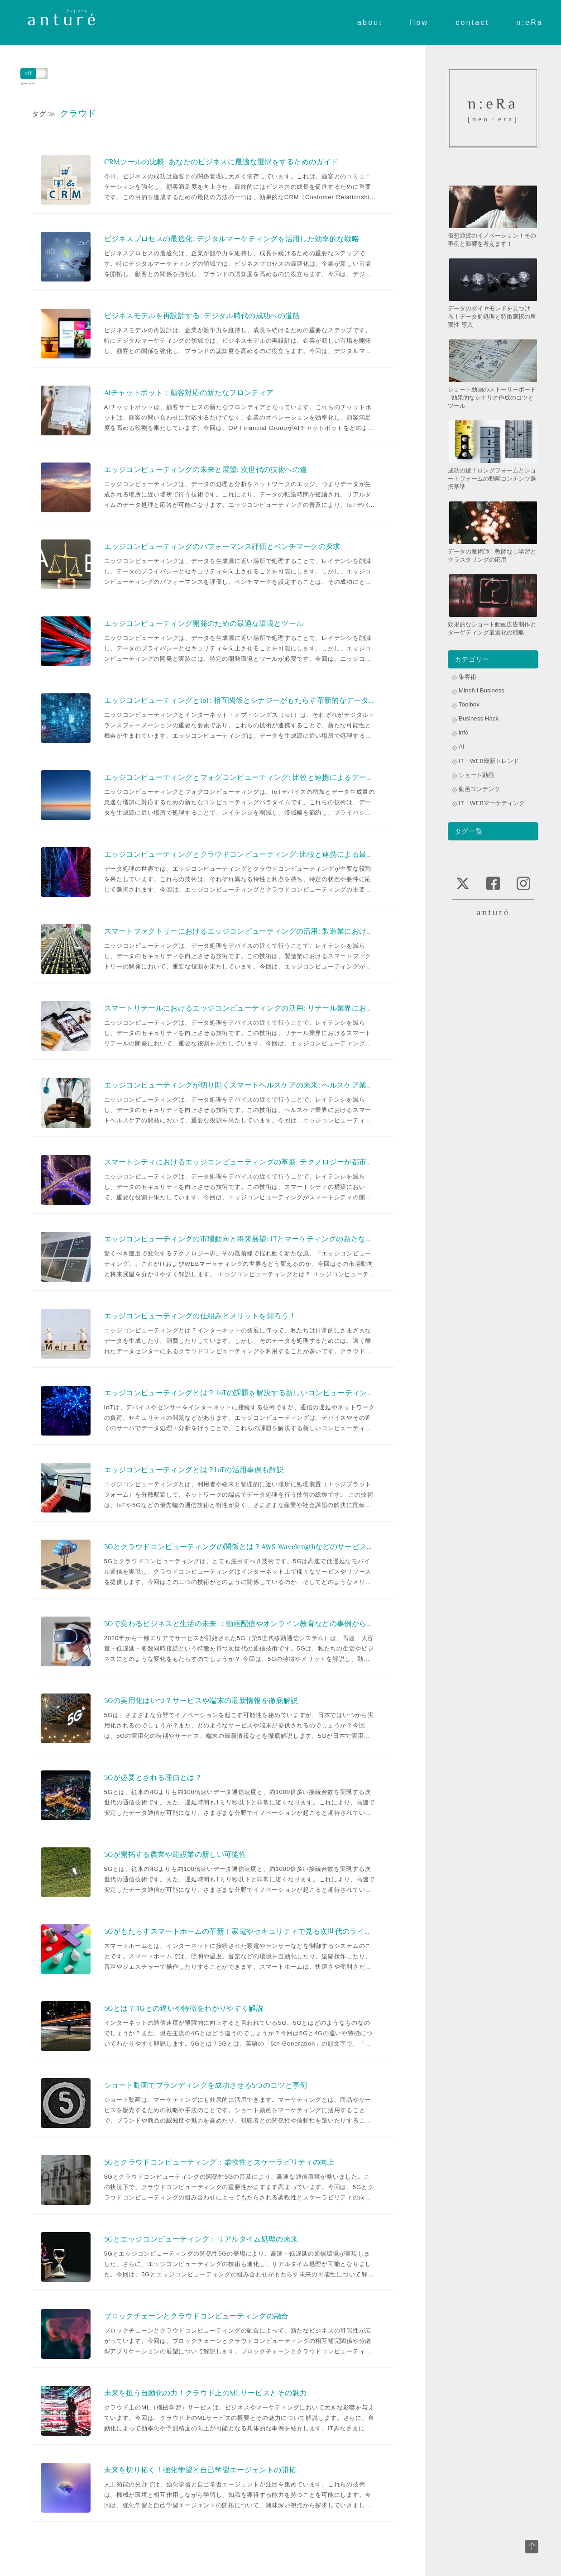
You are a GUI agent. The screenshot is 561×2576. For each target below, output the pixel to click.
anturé (63, 19)
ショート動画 (476, 775)
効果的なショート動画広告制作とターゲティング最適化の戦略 (493, 604)
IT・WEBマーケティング (492, 803)
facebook (493, 883)
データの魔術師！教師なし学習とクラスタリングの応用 (493, 531)
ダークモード (34, 73)
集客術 (467, 676)
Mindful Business (481, 690)
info (464, 732)
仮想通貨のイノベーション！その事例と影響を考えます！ (493, 215)
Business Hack (479, 718)
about (370, 19)
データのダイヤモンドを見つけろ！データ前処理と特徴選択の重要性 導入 (493, 292)
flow (419, 19)
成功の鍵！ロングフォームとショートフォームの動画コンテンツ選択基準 (493, 454)
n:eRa (529, 19)
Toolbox (469, 704)
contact (472, 19)
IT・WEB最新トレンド (489, 761)
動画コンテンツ (479, 789)
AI (462, 746)
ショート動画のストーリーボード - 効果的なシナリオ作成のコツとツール (493, 373)
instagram (523, 883)
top (531, 2546)
